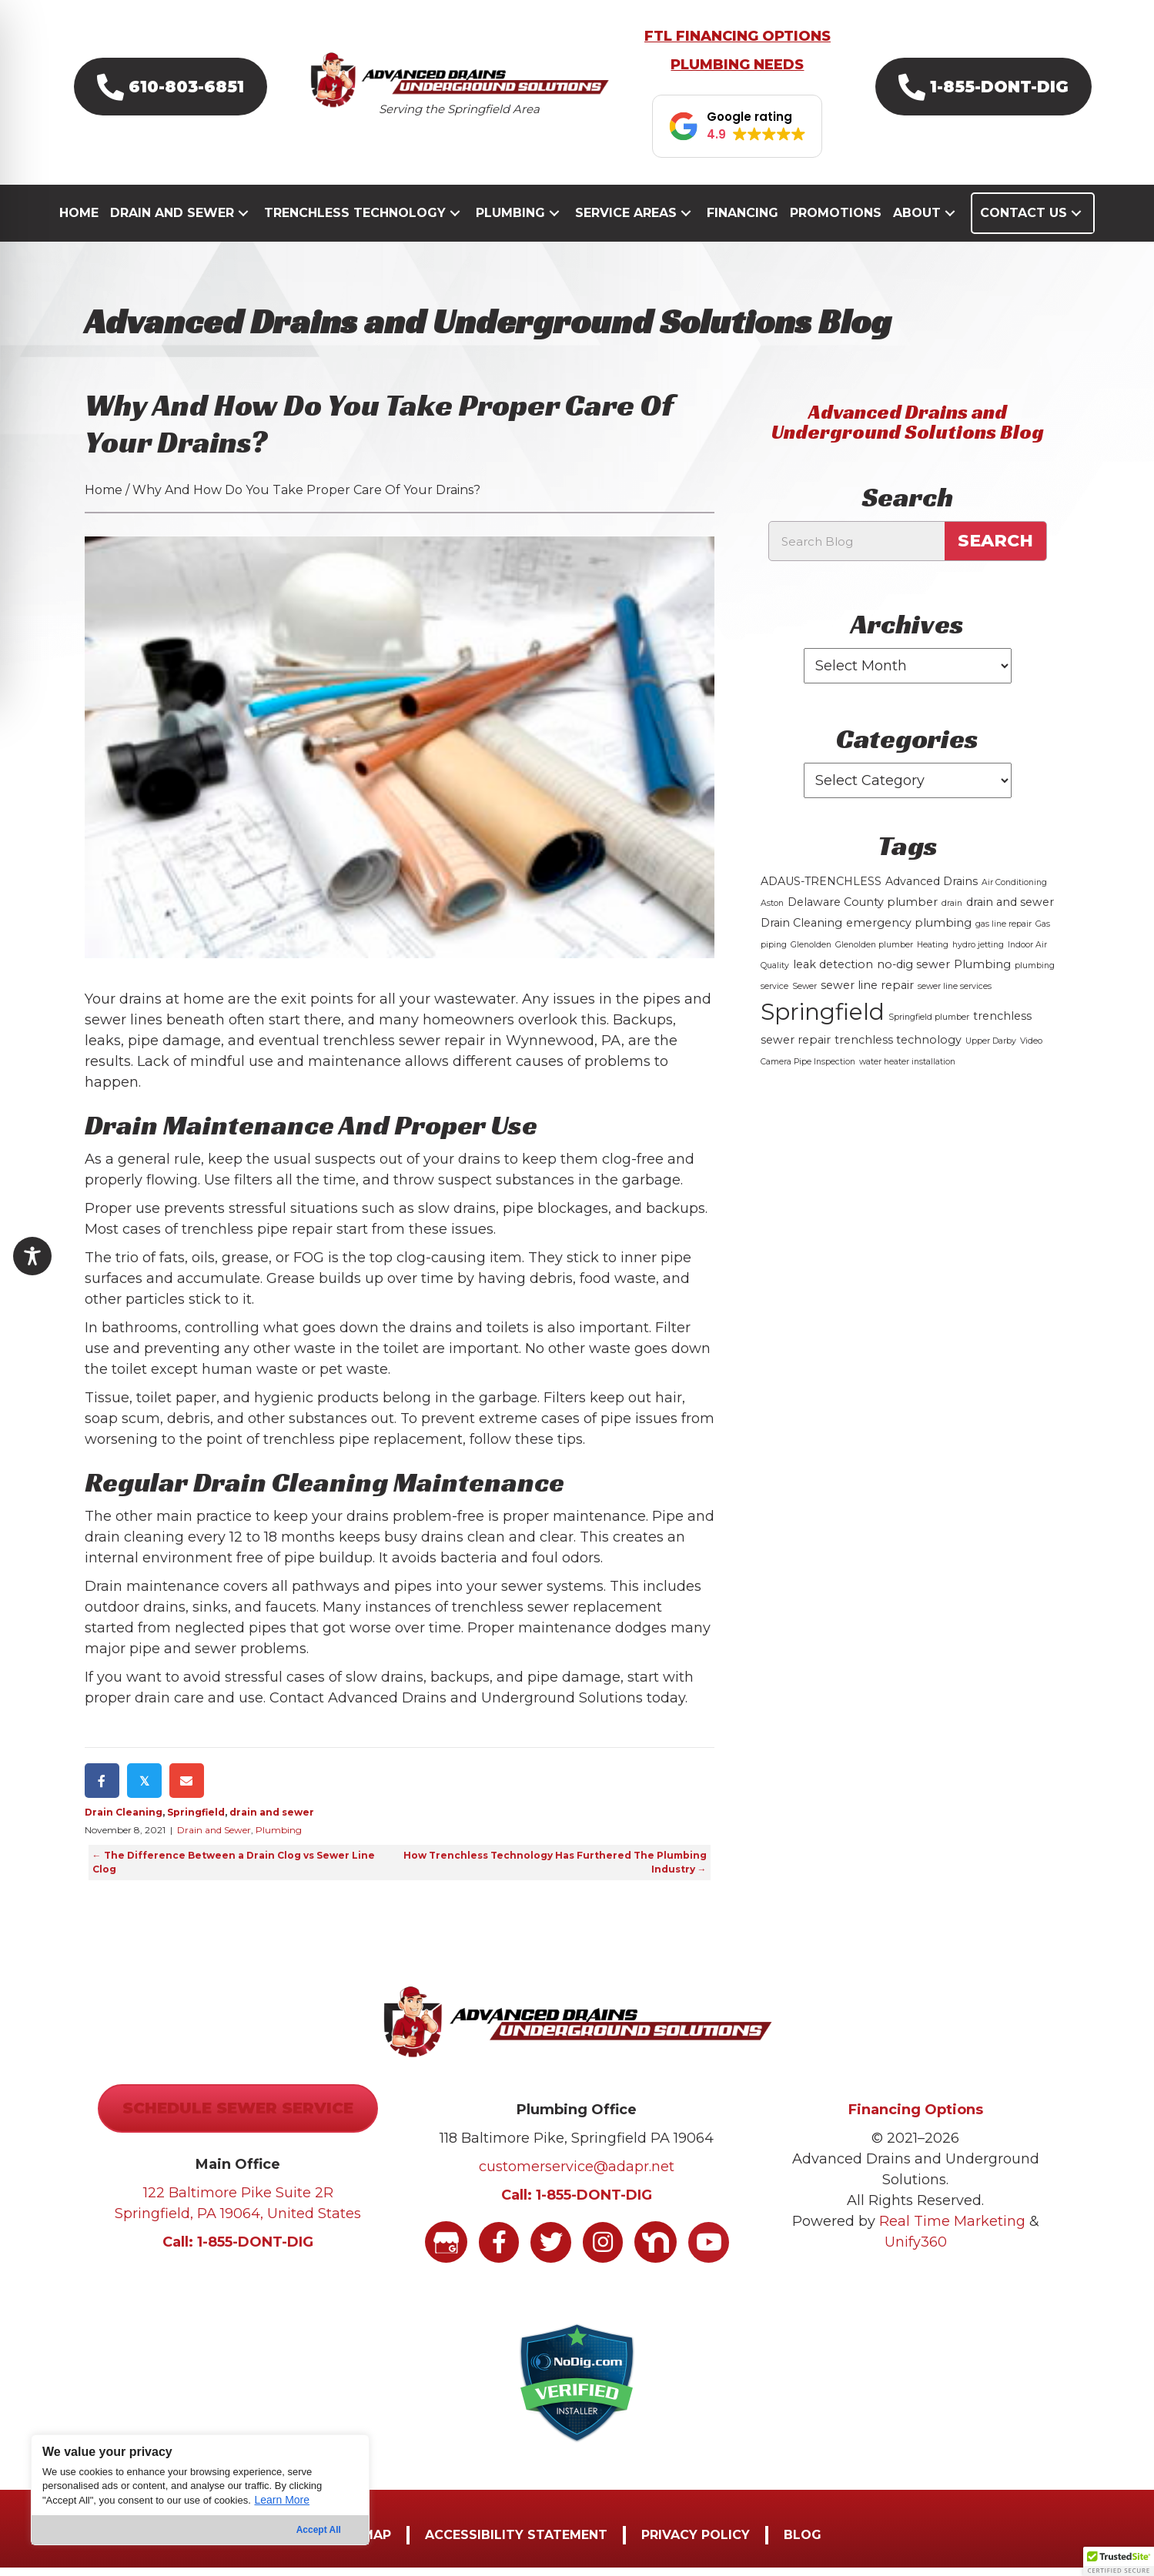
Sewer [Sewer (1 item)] (804, 994)
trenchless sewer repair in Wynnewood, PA (472, 1049)
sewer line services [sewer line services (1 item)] (955, 994)
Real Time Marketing (952, 2229)
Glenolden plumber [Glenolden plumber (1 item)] (874, 952)
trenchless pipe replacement (363, 1447)
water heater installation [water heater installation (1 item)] (907, 1069)
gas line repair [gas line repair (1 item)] (1003, 932)
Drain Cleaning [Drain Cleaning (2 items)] (801, 930)
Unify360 (916, 2250)
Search (995, 549)
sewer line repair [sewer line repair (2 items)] (867, 993)
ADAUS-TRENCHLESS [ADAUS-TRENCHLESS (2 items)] (821, 889)
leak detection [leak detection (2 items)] (833, 972)
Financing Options (915, 2118)
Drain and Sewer (214, 1838)
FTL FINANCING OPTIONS (737, 44)
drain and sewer (271, 1820)
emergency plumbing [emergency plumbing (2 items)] (909, 930)
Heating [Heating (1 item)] (932, 952)
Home (103, 498)
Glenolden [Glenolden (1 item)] (811, 952)
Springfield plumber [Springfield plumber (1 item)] (928, 1025)
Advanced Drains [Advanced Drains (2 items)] (931, 889)
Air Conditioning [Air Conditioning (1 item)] (1014, 890)
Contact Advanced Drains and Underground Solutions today (477, 1706)
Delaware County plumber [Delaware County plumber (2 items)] (863, 910)
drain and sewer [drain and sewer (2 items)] (1010, 910)
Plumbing (279, 1838)
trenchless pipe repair (257, 1237)
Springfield (196, 1820)
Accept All (318, 2529)
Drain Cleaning (123, 1820)
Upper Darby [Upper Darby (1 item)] (990, 1049)
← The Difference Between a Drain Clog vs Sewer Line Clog (233, 1870)
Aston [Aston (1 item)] (772, 911)
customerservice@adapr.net (576, 2175)
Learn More (281, 2500)
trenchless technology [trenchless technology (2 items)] (898, 1047)
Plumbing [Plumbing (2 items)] (982, 972)
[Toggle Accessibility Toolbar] (32, 1256)
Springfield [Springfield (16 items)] (823, 1019)
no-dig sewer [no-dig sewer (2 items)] (913, 972)
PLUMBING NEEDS (737, 73)
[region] (200, 2489)
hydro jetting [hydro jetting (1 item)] (978, 952)
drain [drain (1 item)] (952, 911)
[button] (170, 93)
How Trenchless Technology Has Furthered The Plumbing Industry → (555, 1870)
